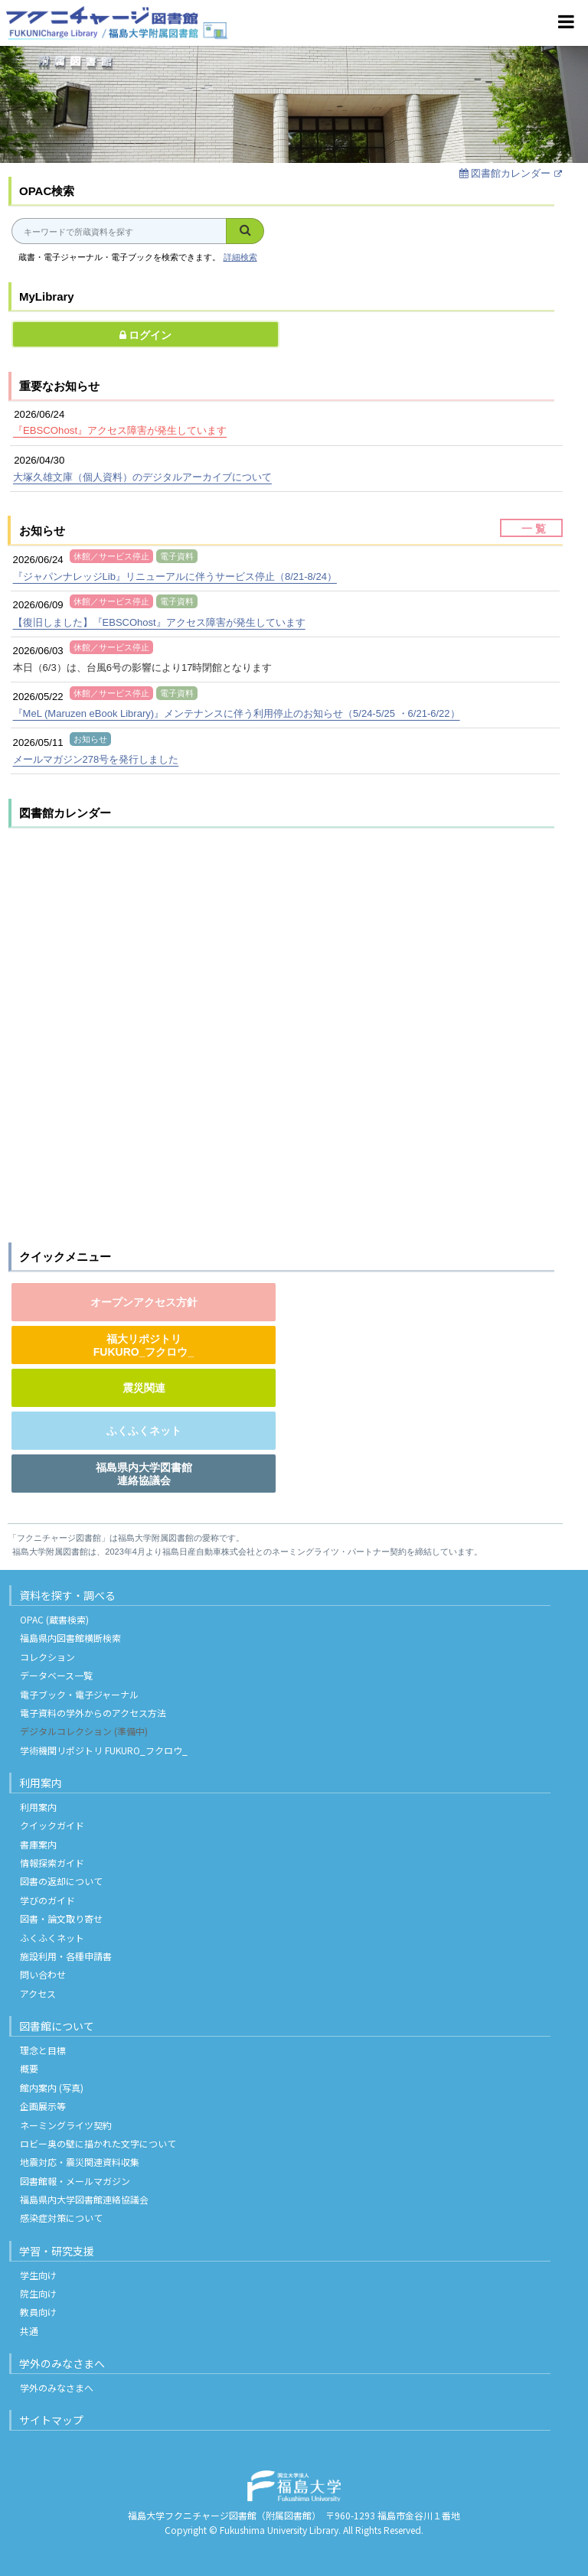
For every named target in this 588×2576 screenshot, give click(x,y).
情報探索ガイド (52, 1862)
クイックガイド (52, 1825)
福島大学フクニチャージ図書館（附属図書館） (222, 2515)
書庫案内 (38, 1844)
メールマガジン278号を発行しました (96, 759)
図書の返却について (61, 1880)
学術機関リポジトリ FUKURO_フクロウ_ (104, 1750)
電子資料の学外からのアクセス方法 (93, 1712)
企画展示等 (43, 2105)
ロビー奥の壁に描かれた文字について (98, 2143)
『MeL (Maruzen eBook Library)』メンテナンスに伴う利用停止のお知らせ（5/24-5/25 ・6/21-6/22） (236, 713)
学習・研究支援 (56, 2250)
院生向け (38, 2293)
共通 (29, 2330)
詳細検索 (240, 257)
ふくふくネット (52, 1937)
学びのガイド (47, 1900)
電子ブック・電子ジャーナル (79, 1694)
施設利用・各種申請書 (66, 1955)
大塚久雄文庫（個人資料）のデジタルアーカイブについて (142, 477)
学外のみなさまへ (62, 2363)
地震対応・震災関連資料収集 (79, 2161)
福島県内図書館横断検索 (70, 1637)
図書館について (56, 2026)
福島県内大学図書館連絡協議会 (84, 2199)
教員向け (38, 2311)
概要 (29, 2068)
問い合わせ (43, 1974)
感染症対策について (61, 2217)
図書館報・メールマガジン (75, 2180)
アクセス (38, 1993)
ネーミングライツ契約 (66, 2124)
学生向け (38, 2274)
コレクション (47, 1656)
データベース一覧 (56, 1675)
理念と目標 (43, 2050)
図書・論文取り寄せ (61, 1918)
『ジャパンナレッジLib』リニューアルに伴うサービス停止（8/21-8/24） (175, 576)
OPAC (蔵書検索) (54, 1619)
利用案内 (40, 1782)
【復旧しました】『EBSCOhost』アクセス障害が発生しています (159, 622)
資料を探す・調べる (67, 1595)
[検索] (245, 231)
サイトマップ (51, 2420)
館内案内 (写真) (51, 2087)
